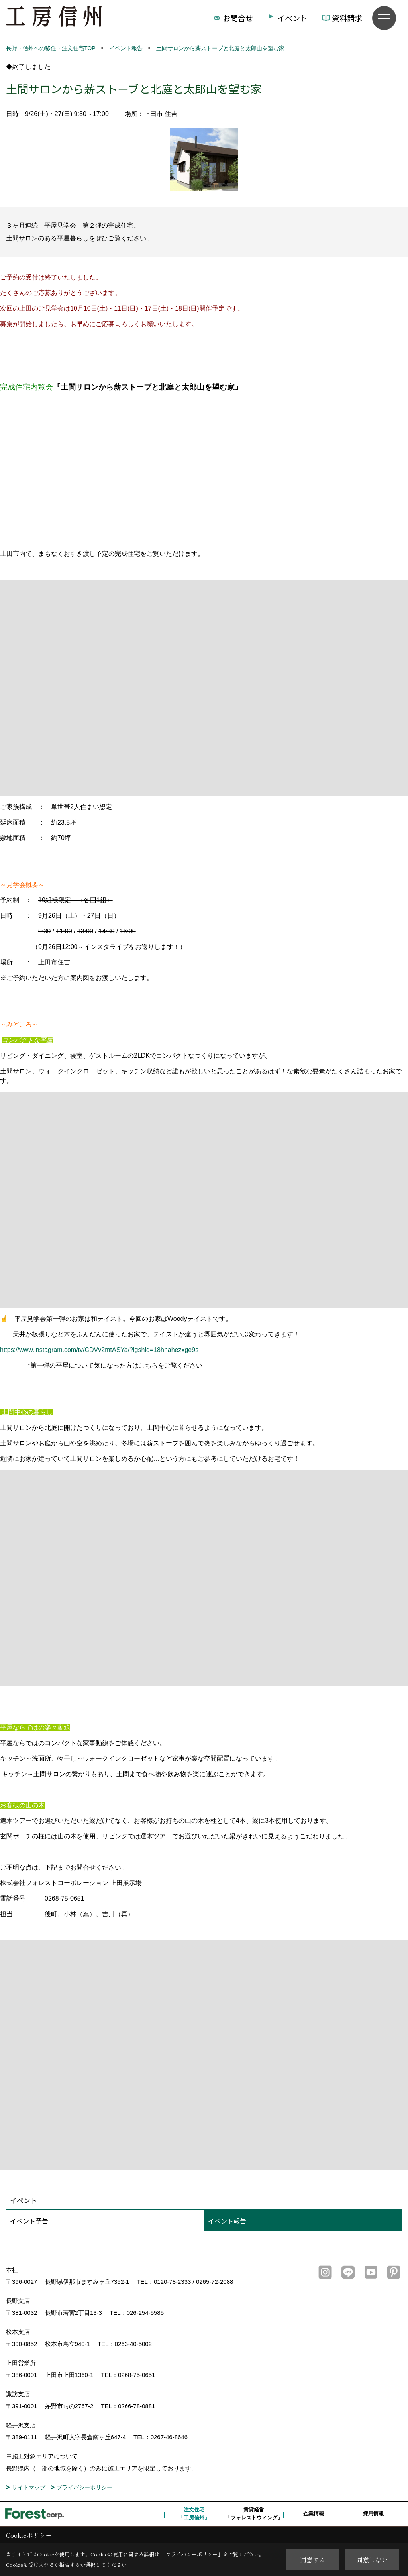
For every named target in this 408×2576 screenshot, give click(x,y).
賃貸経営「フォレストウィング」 (254, 2514)
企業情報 (313, 2514)
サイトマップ (28, 2487)
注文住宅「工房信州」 (194, 2514)
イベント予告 (29, 2221)
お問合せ (238, 17)
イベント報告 (227, 2221)
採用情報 (373, 2514)
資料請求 (347, 17)
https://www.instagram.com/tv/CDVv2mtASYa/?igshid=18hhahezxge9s (99, 1349)
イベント (292, 17)
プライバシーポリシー (84, 2487)
